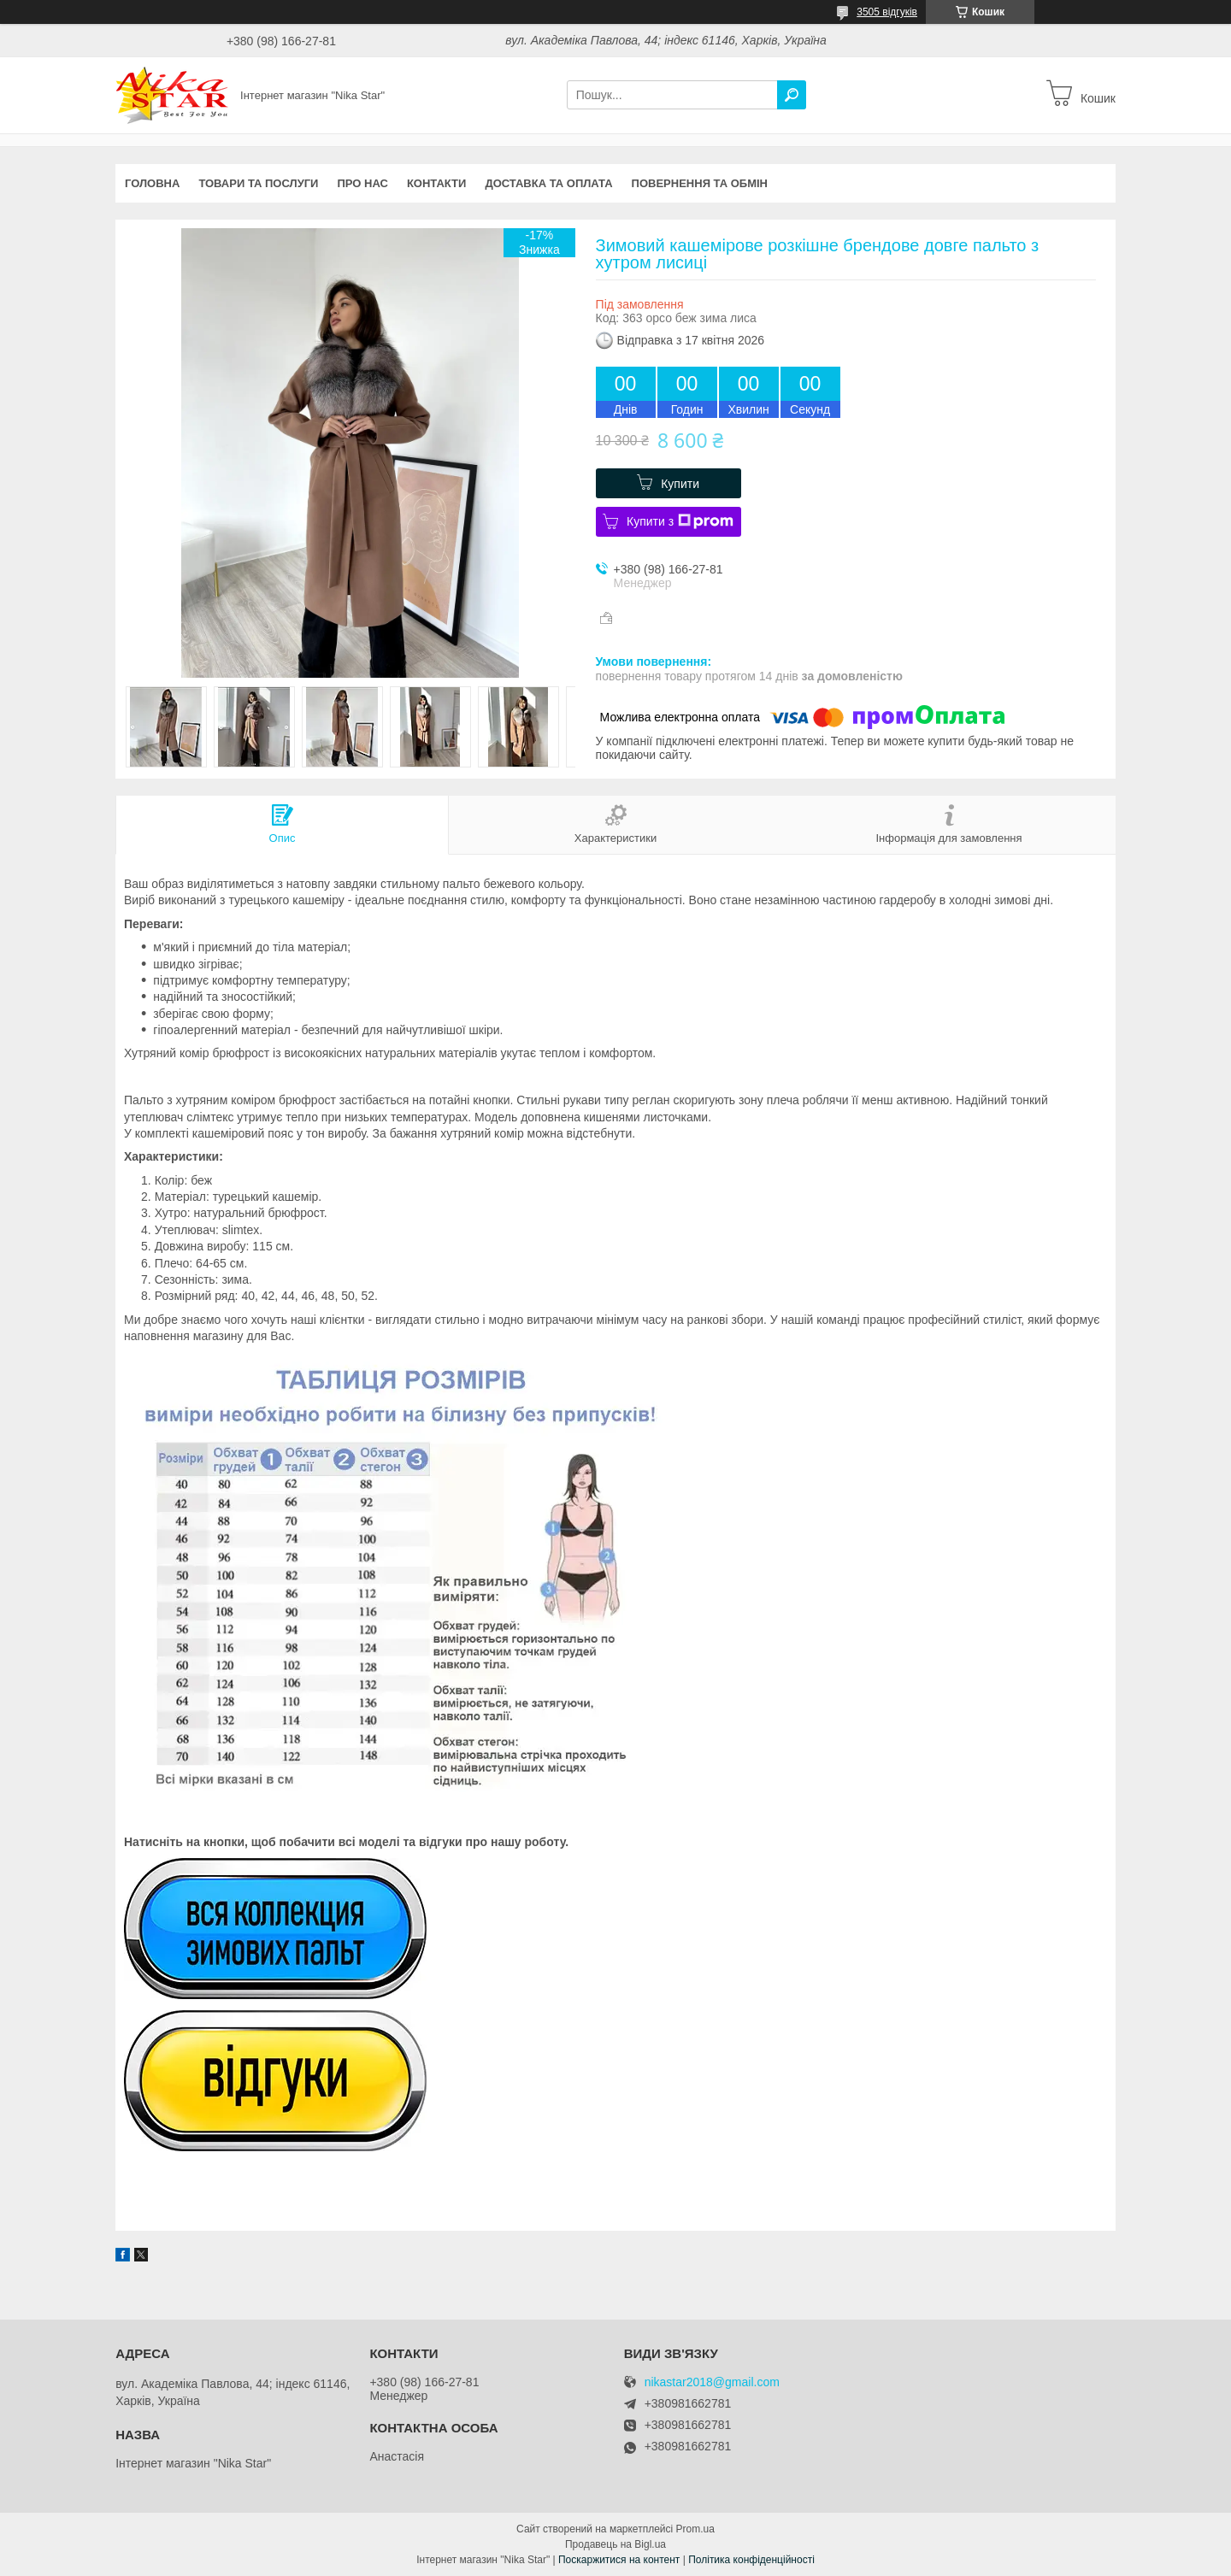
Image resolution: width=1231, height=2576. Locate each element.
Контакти (437, 183)
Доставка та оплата (548, 183)
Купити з (680, 521)
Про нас (362, 183)
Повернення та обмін (700, 183)
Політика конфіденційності (751, 2560)
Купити (680, 484)
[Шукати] (791, 94)
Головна (152, 183)
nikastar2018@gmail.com (712, 2382)
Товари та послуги (258, 183)
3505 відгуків (887, 12)
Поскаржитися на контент (619, 2560)
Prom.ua (695, 2529)
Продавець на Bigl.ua (615, 2544)
